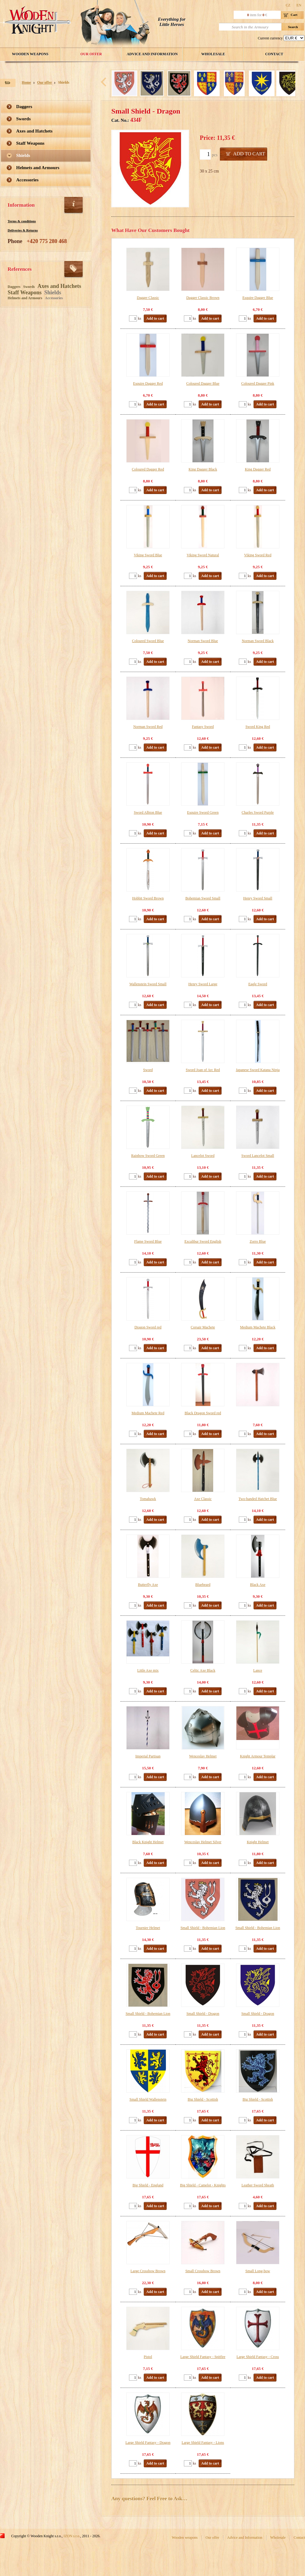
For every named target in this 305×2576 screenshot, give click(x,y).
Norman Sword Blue (203, 641)
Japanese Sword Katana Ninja (258, 1070)
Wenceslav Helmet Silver (202, 1842)
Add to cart (249, 153)
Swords (23, 118)
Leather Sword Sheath (258, 2185)
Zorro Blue (258, 1241)
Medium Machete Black (257, 1327)
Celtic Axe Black (202, 1670)
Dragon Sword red (148, 1327)
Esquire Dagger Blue (257, 298)
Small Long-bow (258, 2271)
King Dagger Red (258, 469)
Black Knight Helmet (148, 1842)
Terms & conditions (22, 221)
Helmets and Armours (37, 167)
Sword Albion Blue (148, 812)
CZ (288, 5)
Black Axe (257, 1584)
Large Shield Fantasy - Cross (257, 2357)
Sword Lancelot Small (257, 1156)
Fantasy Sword (203, 727)
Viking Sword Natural (203, 555)
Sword (147, 1070)
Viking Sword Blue (148, 555)
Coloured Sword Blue (148, 641)
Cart (294, 14)
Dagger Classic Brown (203, 298)
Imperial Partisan (147, 1756)
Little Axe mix (148, 1670)
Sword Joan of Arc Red (203, 1070)
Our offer (91, 54)
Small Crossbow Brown (203, 2271)
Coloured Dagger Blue (203, 383)
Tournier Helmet (148, 1928)
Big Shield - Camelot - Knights (203, 2185)
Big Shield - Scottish (203, 2099)
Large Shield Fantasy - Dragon (147, 2442)
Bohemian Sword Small (203, 898)
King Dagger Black (202, 469)
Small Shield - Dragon (202, 2013)
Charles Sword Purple (258, 812)
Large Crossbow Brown (148, 2271)
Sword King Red (258, 727)
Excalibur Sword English (203, 1241)
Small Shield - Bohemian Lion (203, 1928)
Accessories (27, 179)
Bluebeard (202, 1584)
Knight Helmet (258, 1842)
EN (298, 5)
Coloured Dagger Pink (257, 383)
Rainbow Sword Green (148, 1156)
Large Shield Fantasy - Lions (202, 2442)
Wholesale (213, 54)
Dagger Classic (148, 298)
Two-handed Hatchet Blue (258, 1499)
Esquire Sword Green (202, 812)
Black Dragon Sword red (203, 1413)
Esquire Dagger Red (148, 383)
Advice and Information (152, 54)
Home (26, 82)
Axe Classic (203, 1499)
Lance (257, 1670)
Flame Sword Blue (148, 1241)
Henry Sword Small (257, 898)
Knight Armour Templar (257, 1756)
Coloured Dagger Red (148, 469)
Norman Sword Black (258, 641)
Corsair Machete (203, 1327)
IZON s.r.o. (71, 2536)
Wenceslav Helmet (203, 1756)
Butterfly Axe (148, 1584)
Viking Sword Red (257, 555)
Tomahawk (148, 1499)
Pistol (148, 2357)
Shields (63, 82)
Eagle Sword (257, 984)
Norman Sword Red (148, 727)
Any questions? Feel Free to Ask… (149, 2499)
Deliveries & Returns (23, 230)
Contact (274, 54)
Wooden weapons (30, 54)
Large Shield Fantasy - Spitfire (202, 2357)
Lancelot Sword (202, 1156)
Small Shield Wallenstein (148, 2099)
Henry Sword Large (202, 984)
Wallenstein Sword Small (148, 984)
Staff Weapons (30, 143)
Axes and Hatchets (34, 131)
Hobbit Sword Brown (147, 898)
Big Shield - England (148, 2185)
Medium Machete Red (147, 1413)
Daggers (24, 106)
